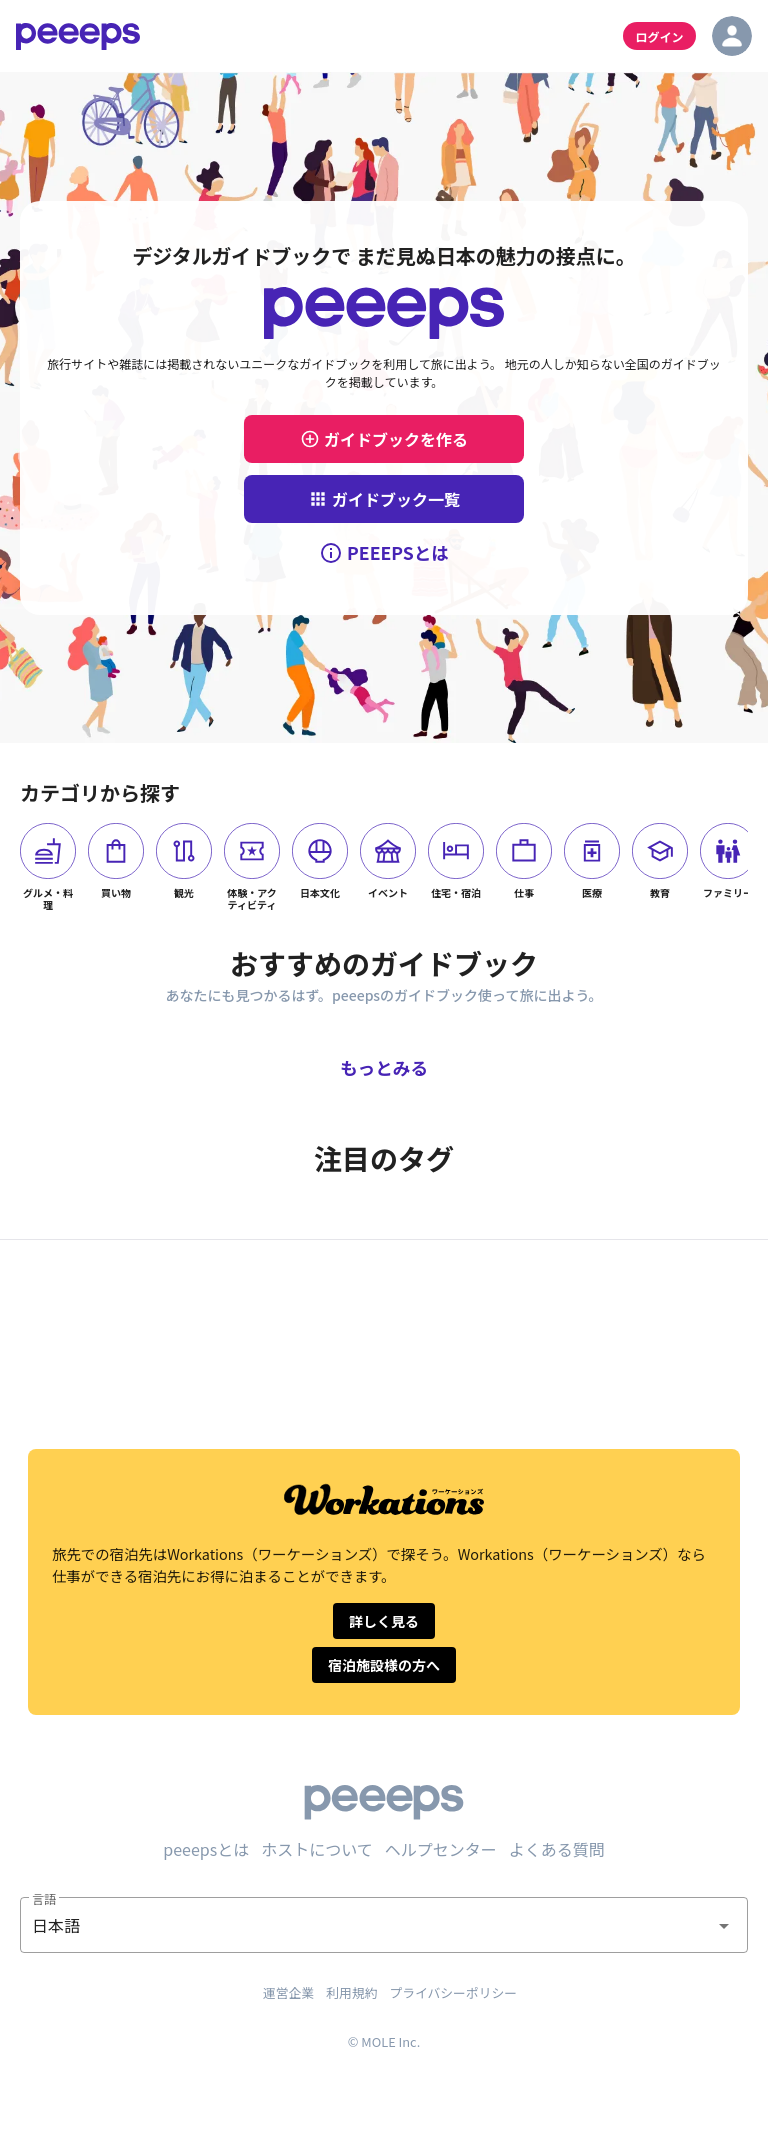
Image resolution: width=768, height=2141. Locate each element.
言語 (44, 1898)
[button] (384, 1925)
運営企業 (288, 1992)
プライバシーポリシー (453, 1992)
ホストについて (317, 1849)
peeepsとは (206, 1849)
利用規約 (351, 1992)
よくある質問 (557, 1849)
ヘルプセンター (441, 1849)
